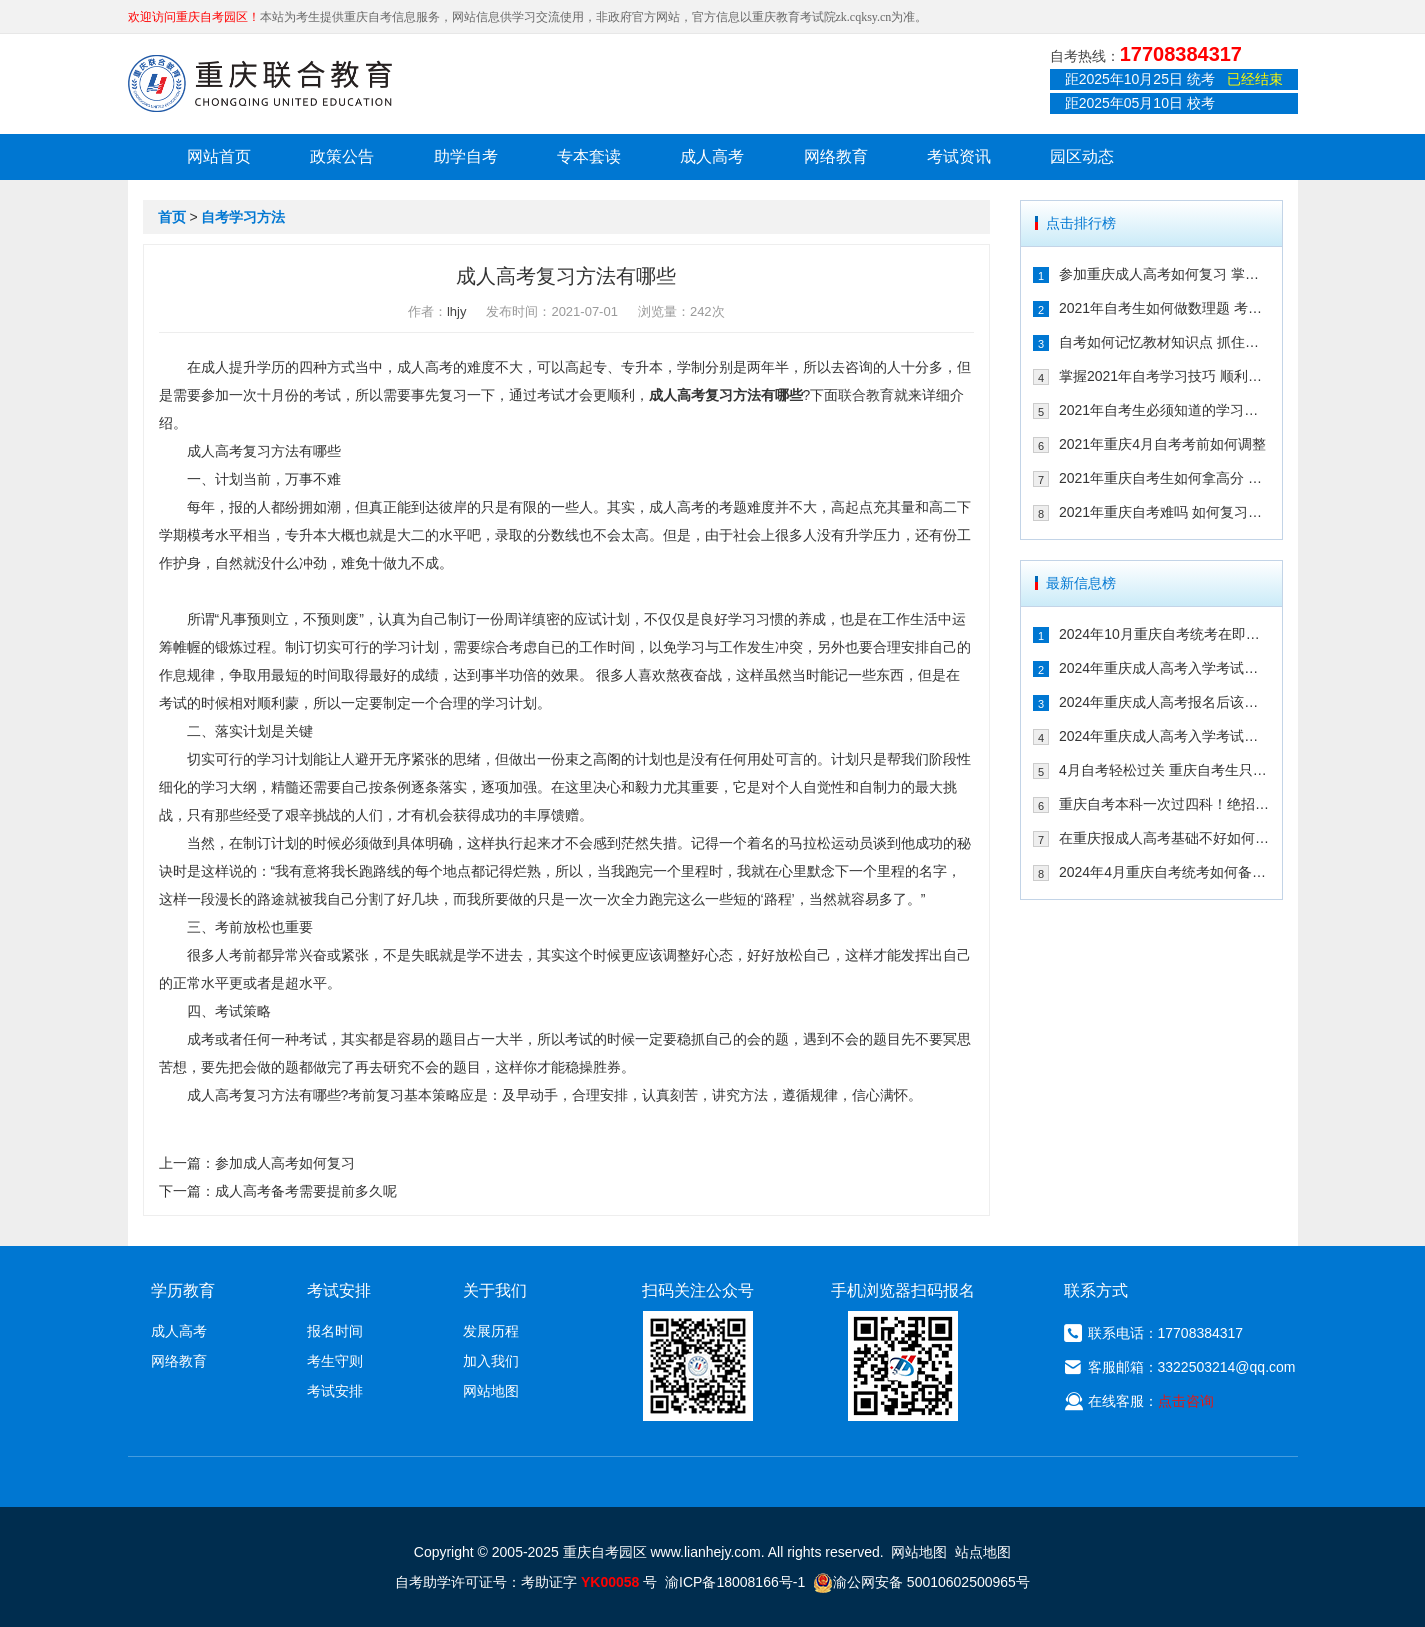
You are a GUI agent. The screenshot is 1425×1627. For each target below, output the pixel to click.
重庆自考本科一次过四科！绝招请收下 (1164, 804)
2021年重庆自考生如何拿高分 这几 (1164, 478)
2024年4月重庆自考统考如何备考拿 (1164, 872)
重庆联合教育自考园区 (260, 83)
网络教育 (836, 156)
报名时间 (335, 1331)
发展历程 (491, 1331)
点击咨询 (1186, 1401)
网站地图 (491, 1391)
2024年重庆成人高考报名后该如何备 (1164, 702)
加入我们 (491, 1361)
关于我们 (495, 1290)
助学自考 (466, 156)
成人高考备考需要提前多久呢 (306, 1191)
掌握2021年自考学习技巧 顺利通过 (1164, 376)
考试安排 (335, 1391)
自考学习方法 (243, 217)
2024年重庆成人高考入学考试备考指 (1164, 668)
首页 (172, 217)
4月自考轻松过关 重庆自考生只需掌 (1164, 770)
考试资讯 (959, 156)
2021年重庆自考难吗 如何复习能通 (1164, 512)
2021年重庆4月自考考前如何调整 (1162, 444)
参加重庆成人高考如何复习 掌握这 (1164, 274)
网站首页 (219, 156)
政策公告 (342, 156)
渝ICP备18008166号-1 (735, 1582)
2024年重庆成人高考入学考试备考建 (1164, 736)
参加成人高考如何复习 (285, 1163)
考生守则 (335, 1361)
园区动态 (1082, 156)
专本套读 (589, 156)
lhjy (457, 311)
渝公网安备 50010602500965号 (921, 1582)
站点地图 (983, 1552)
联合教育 (866, 395)
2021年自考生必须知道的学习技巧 (1164, 410)
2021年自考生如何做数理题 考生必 (1164, 308)
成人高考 (712, 156)
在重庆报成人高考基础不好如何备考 (1164, 838)
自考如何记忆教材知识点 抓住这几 (1164, 342)
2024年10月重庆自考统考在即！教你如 (1164, 634)
